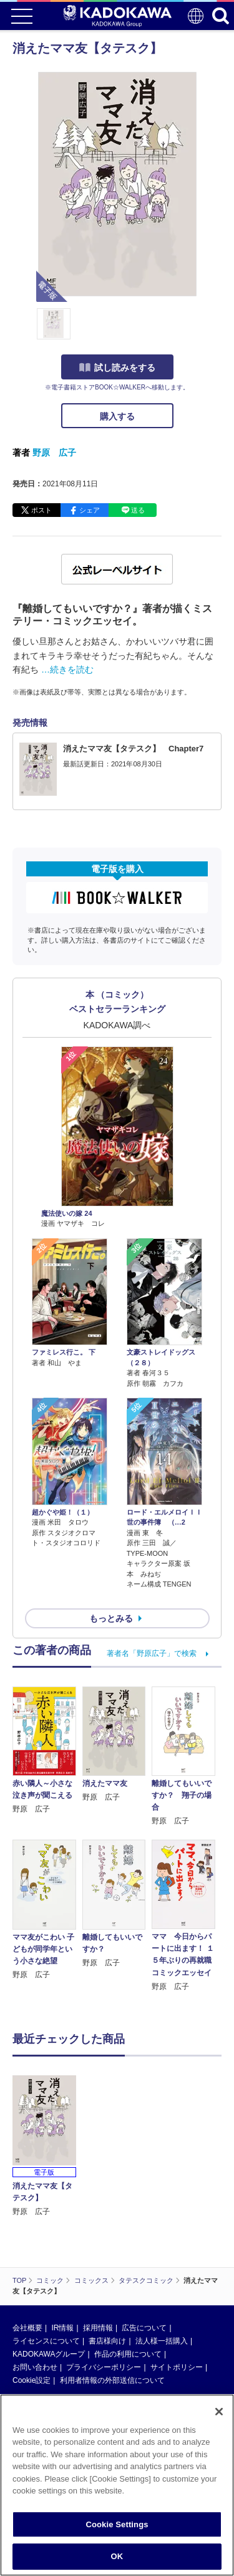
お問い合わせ (34, 2367)
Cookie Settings (116, 2524)
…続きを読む (67, 669)
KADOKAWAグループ (48, 2354)
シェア (89, 510)
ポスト (41, 510)
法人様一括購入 (161, 2341)
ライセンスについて (46, 2341)
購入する (117, 416)
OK (117, 2556)
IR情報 (62, 2327)
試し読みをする (117, 368)
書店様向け (107, 2341)
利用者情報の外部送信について (112, 2380)
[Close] (219, 2411)
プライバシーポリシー (103, 2367)
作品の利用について (128, 2354)
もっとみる (111, 1618)
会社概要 (27, 2327)
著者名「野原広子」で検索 (152, 1653)
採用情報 (98, 2327)
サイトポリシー (176, 2367)
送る (138, 510)
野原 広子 (54, 453)
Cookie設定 (31, 2380)
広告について (144, 2327)
